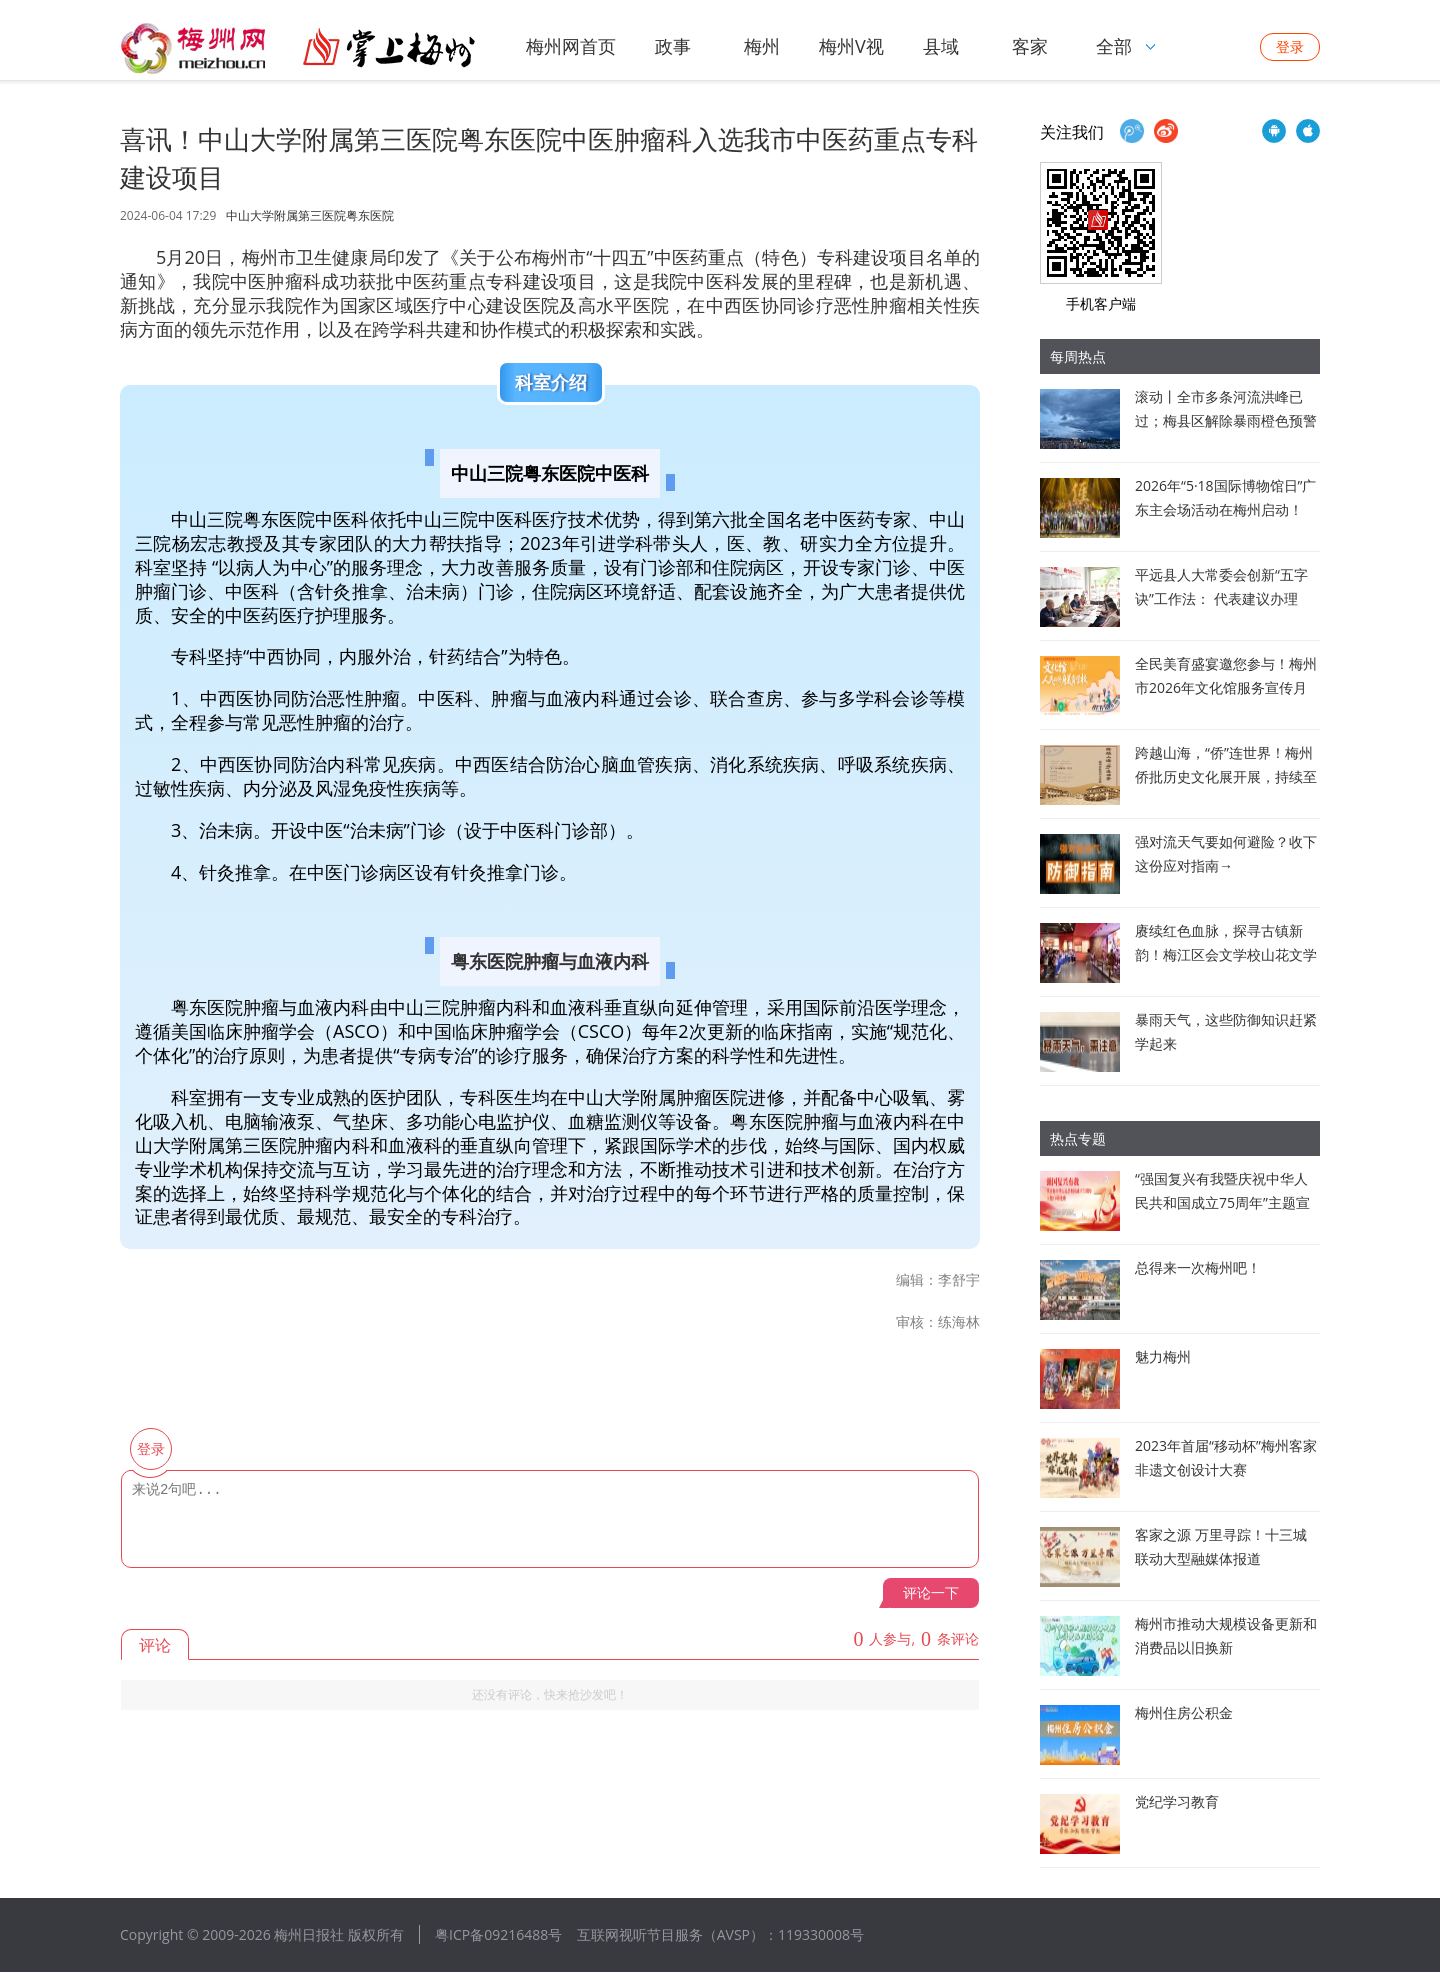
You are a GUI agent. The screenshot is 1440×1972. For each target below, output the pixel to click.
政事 (673, 46)
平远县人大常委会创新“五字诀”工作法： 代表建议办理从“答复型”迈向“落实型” (1221, 598)
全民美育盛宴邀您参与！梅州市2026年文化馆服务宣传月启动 (1226, 687)
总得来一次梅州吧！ (1198, 1267)
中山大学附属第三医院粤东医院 (310, 216)
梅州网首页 (571, 46)
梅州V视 (851, 46)
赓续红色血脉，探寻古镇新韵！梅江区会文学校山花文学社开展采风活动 (1226, 954)
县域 (941, 46)
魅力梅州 (1163, 1356)
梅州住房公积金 (1184, 1712)
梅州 (762, 46)
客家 (1030, 46)
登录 (1290, 46)
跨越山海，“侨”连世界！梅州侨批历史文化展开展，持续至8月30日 (1226, 776)
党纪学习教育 (1177, 1801)
